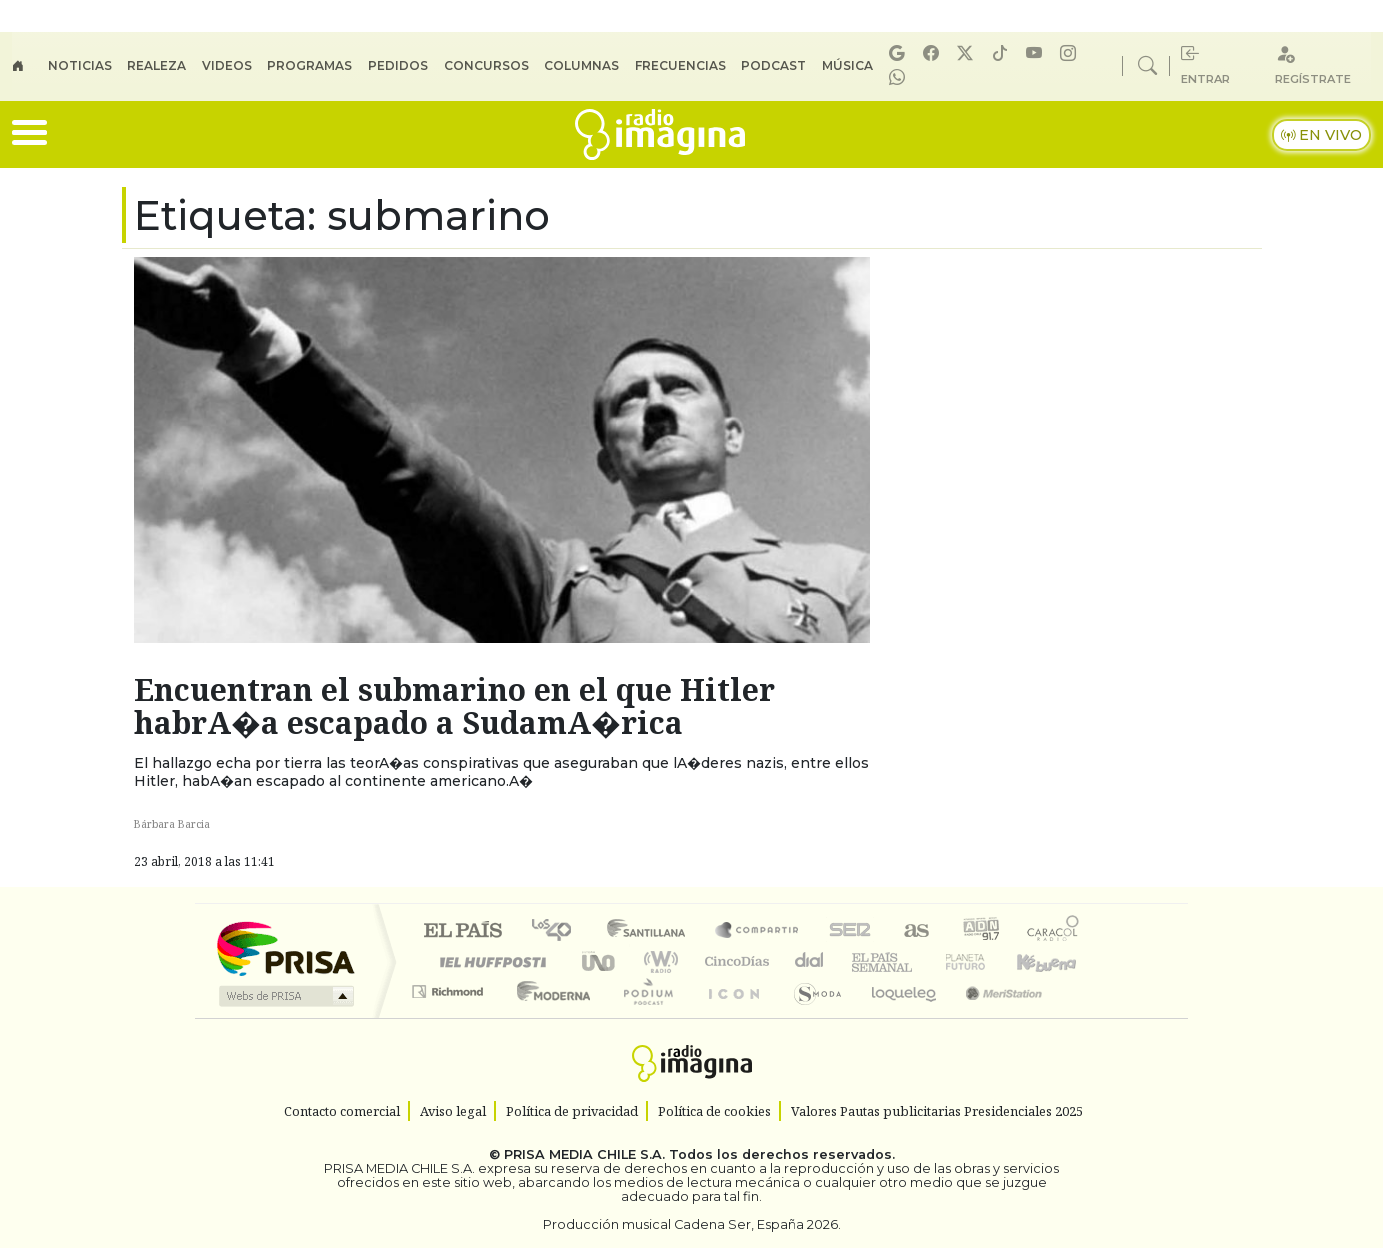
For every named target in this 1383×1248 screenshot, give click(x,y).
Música (847, 65)
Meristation (993, 1016)
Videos (227, 65)
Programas (309, 65)
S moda (811, 1016)
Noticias (80, 65)
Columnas (581, 65)
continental (810, 961)
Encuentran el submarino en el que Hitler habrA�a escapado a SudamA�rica (454, 706)
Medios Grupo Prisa (284, 996)
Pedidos (398, 65)
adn (979, 931)
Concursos (486, 65)
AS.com (913, 931)
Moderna (548, 1016)
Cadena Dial (984, 961)
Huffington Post (489, 961)
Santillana (652, 931)
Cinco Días (734, 961)
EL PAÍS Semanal (864, 961)
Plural (642, 1016)
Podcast (773, 65)
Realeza (156, 65)
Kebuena (1056, 961)
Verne (923, 961)
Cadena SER (850, 931)
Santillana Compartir (758, 931)
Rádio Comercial (1082, 1016)
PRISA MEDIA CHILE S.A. (584, 1154)
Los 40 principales (558, 931)
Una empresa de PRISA (285, 947)
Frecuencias (680, 65)
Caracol (1053, 931)
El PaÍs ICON (730, 1016)
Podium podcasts (450, 986)
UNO (600, 961)
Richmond (450, 1016)
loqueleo (897, 1016)
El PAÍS (462, 931)
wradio (657, 961)
